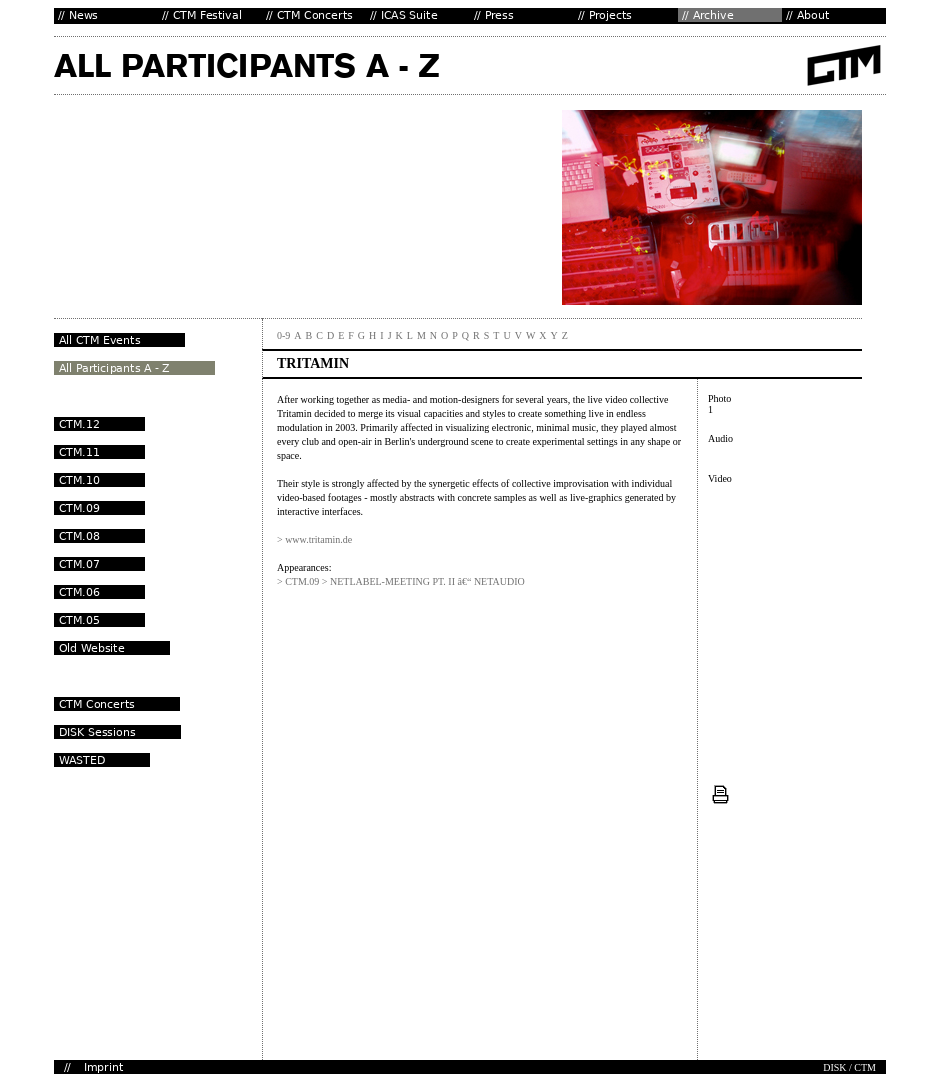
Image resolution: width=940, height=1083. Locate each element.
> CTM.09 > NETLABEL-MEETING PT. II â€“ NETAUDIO (401, 581)
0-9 (283, 335)
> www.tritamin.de (314, 539)
